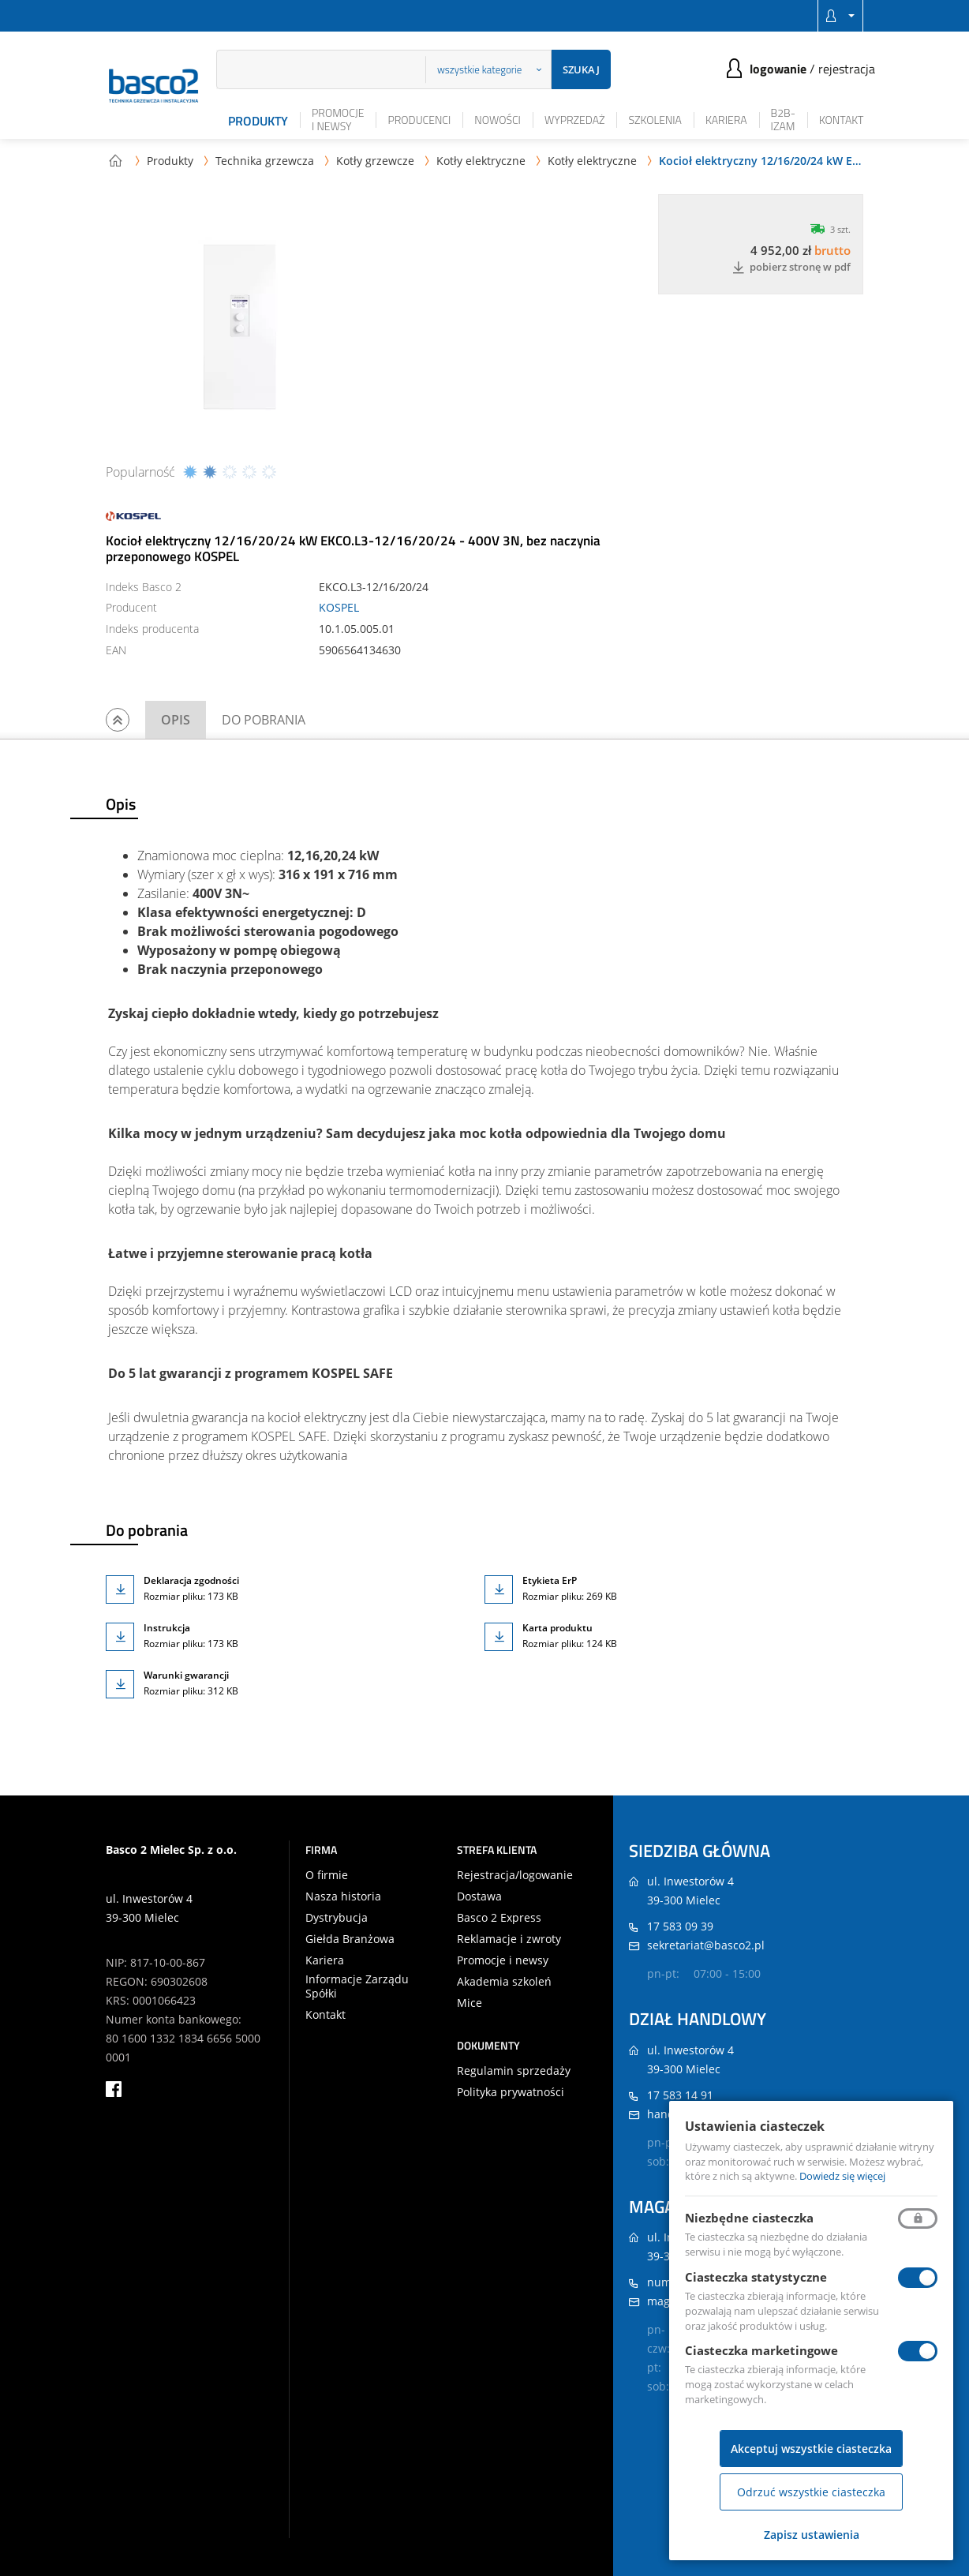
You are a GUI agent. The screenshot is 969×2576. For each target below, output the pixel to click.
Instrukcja (167, 1627)
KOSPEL (339, 607)
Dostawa (479, 1896)
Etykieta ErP (549, 1580)
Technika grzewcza (264, 160)
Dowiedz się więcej (842, 2176)
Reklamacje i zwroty (509, 1939)
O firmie (326, 1875)
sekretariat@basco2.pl (706, 1945)
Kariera (726, 119)
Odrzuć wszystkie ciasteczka (811, 2491)
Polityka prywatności (510, 2092)
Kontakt (841, 119)
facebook (114, 2089)
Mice (469, 2003)
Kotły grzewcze (375, 160)
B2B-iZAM (783, 119)
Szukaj (581, 69)
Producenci (419, 119)
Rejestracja (846, 68)
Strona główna (115, 160)
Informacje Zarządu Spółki (357, 1986)
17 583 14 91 (680, 2094)
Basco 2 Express (499, 1918)
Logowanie (778, 68)
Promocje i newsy (338, 119)
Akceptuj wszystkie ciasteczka (811, 2448)
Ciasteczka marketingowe (761, 2350)
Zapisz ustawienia (811, 2534)
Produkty (258, 120)
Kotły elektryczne (481, 160)
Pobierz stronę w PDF (791, 267)
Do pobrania (263, 719)
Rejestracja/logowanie (515, 1875)
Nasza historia (343, 1896)
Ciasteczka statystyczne (756, 2277)
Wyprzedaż (574, 119)
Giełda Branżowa (350, 1939)
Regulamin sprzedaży (514, 2071)
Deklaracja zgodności (191, 1580)
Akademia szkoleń (504, 1982)
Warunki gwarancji (186, 1675)
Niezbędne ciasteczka (749, 2218)
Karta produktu (557, 1627)
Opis (175, 719)
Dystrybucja (336, 1918)
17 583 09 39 (680, 1926)
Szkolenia (654, 119)
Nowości (497, 119)
